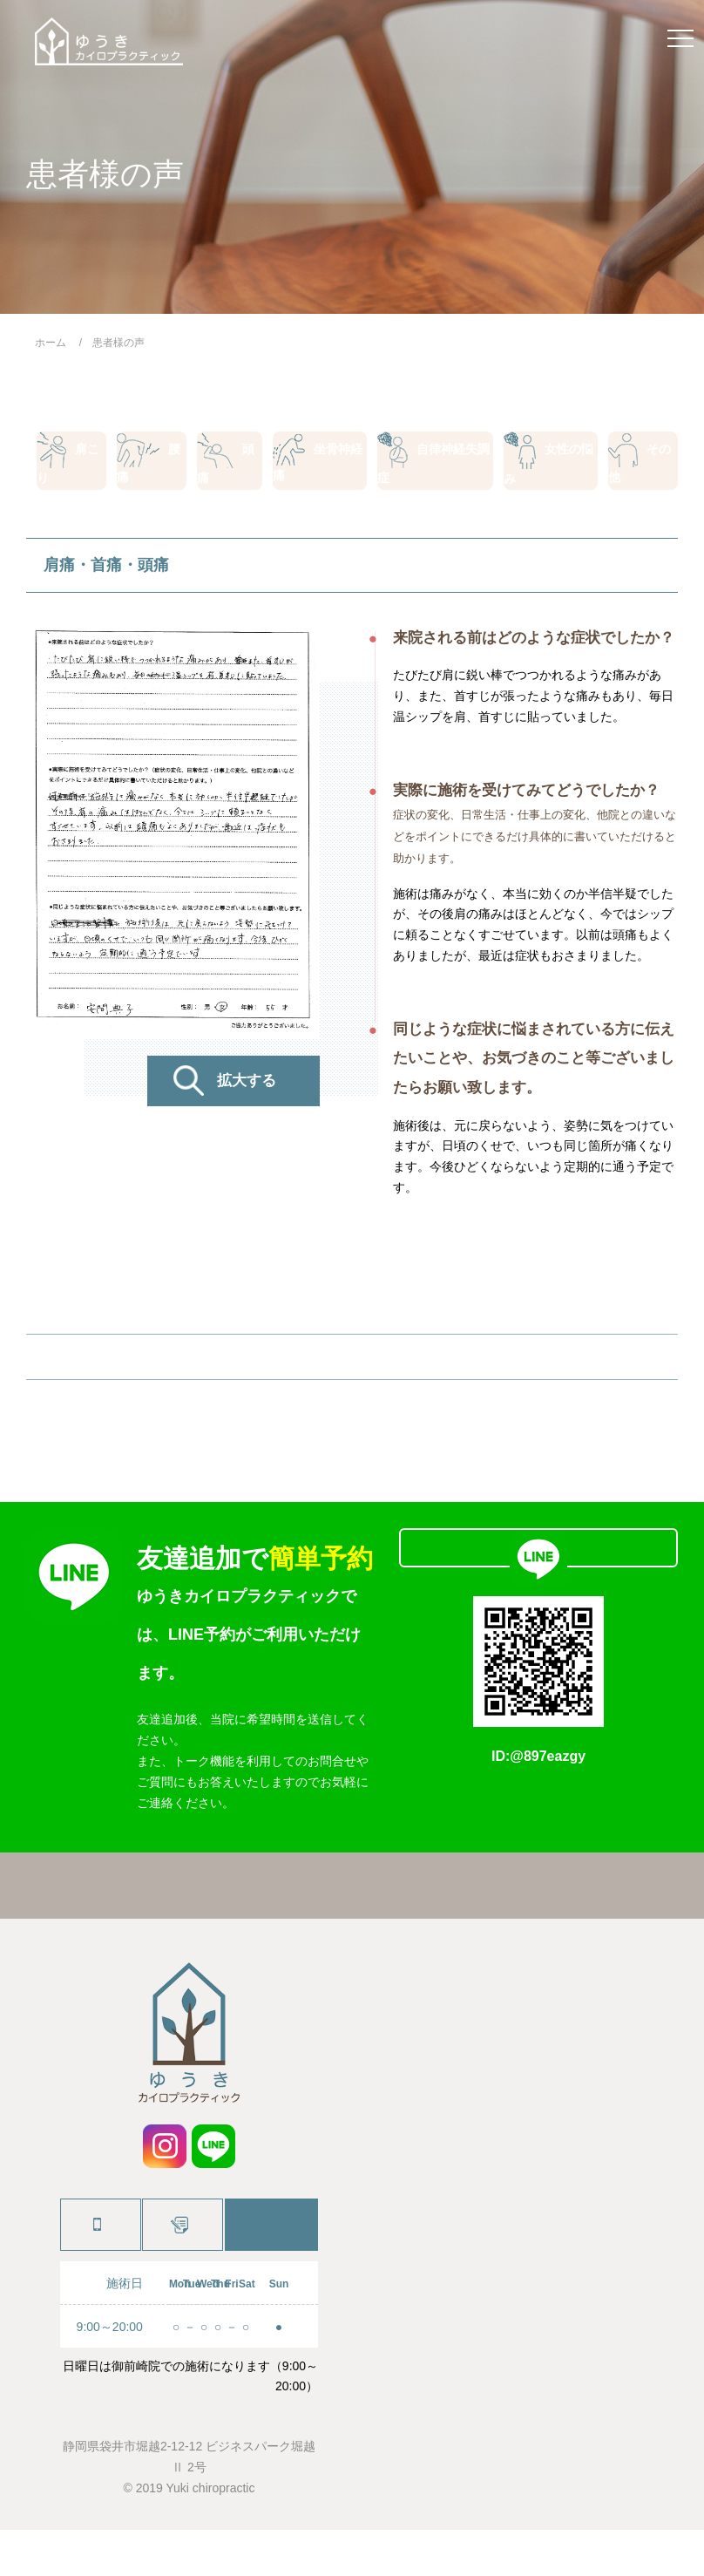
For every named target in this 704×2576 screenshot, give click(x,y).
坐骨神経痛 (321, 467)
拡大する (246, 1098)
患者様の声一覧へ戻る (352, 1378)
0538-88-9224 (99, 2271)
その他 (640, 467)
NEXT (497, 1378)
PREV (206, 1378)
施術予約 (181, 2271)
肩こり (70, 466)
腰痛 (153, 467)
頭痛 (232, 467)
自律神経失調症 (435, 466)
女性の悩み (545, 467)
